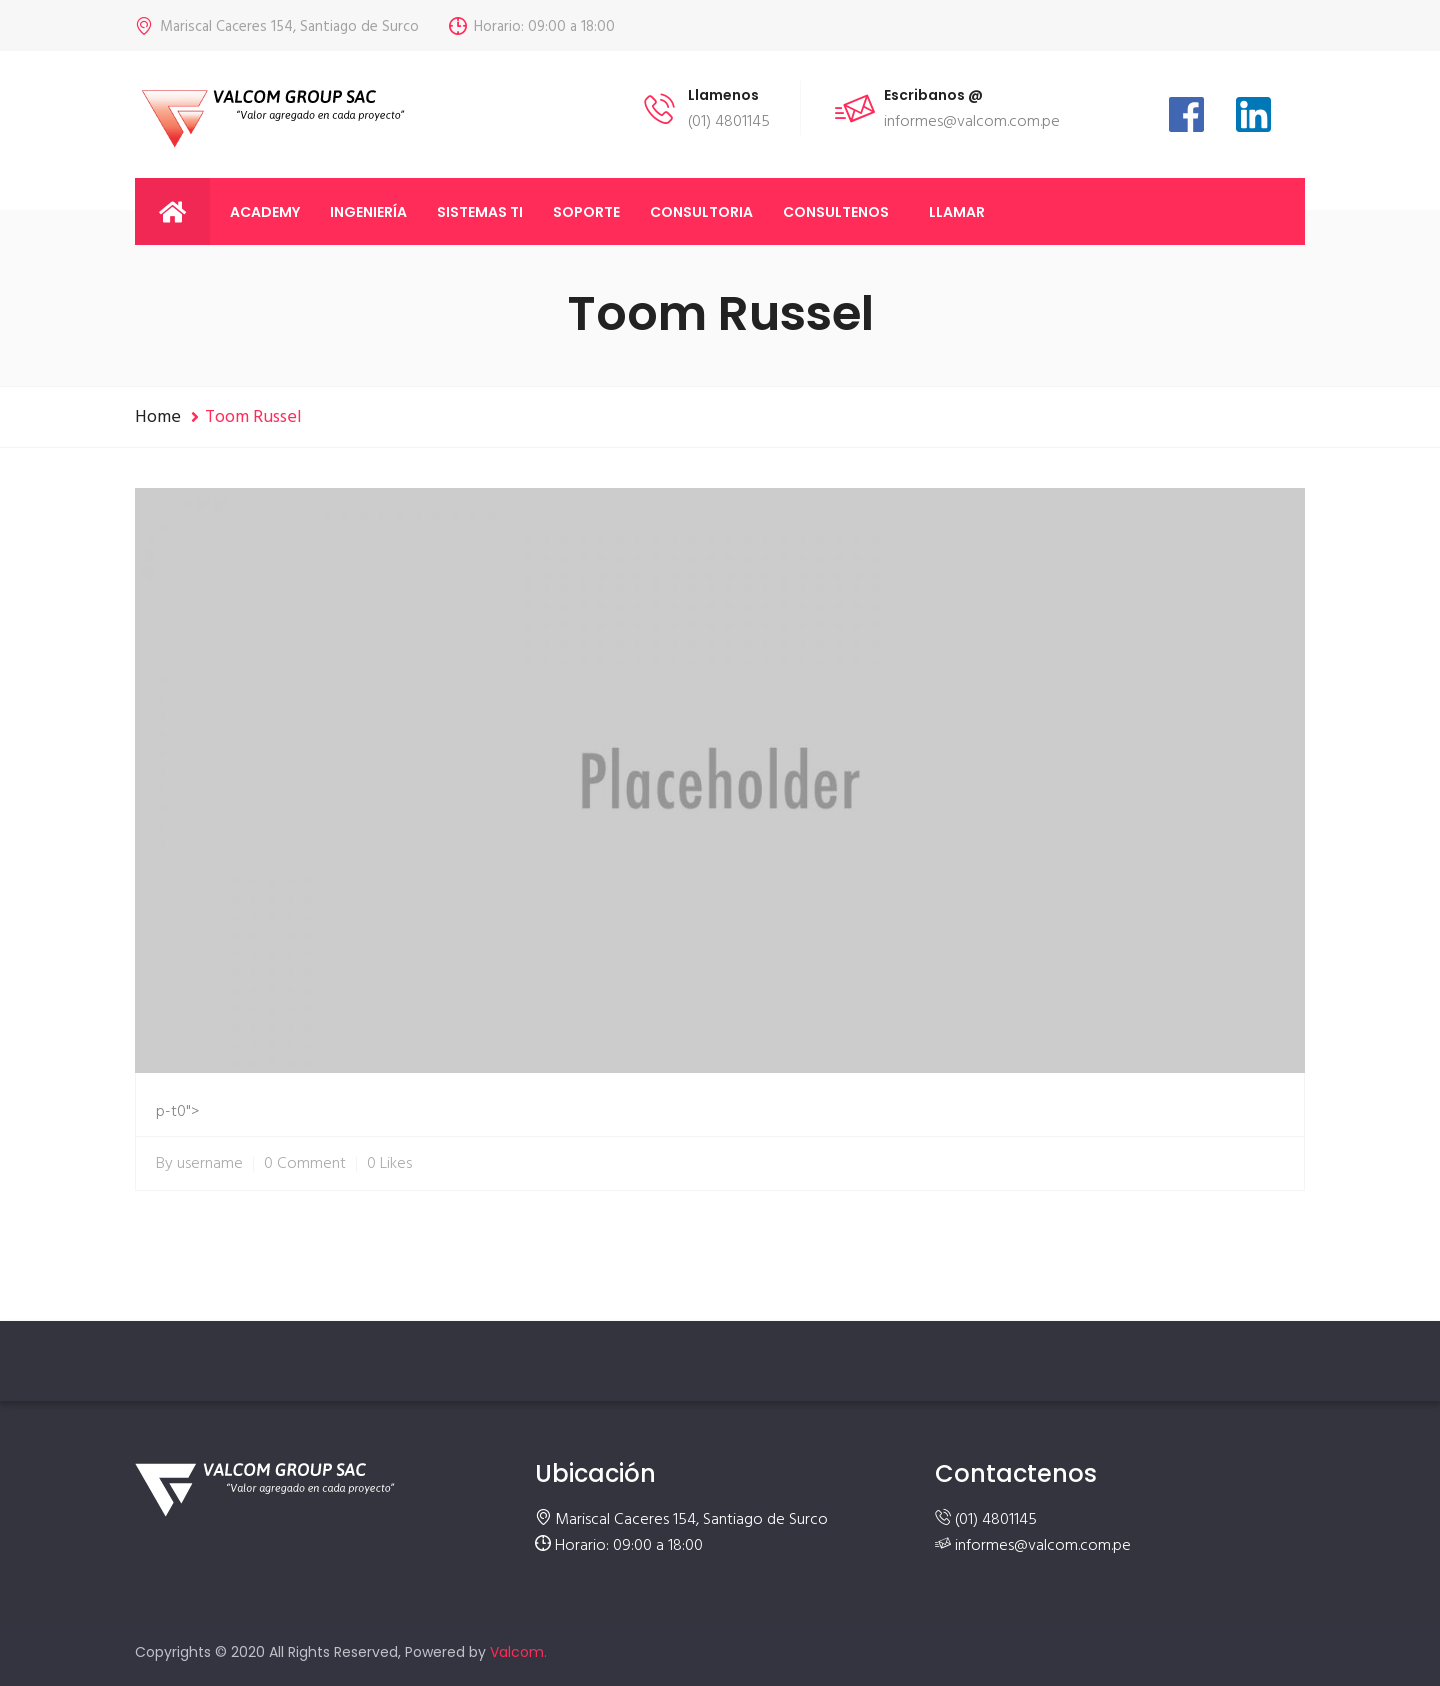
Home (158, 417)
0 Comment (305, 1164)
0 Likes (389, 1164)
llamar (957, 212)
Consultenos (836, 212)
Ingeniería (368, 212)
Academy (265, 212)
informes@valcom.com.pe (1043, 1546)
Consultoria (701, 212)
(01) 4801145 (996, 1520)
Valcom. (518, 1652)
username (210, 1164)
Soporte (586, 212)
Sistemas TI (480, 212)
